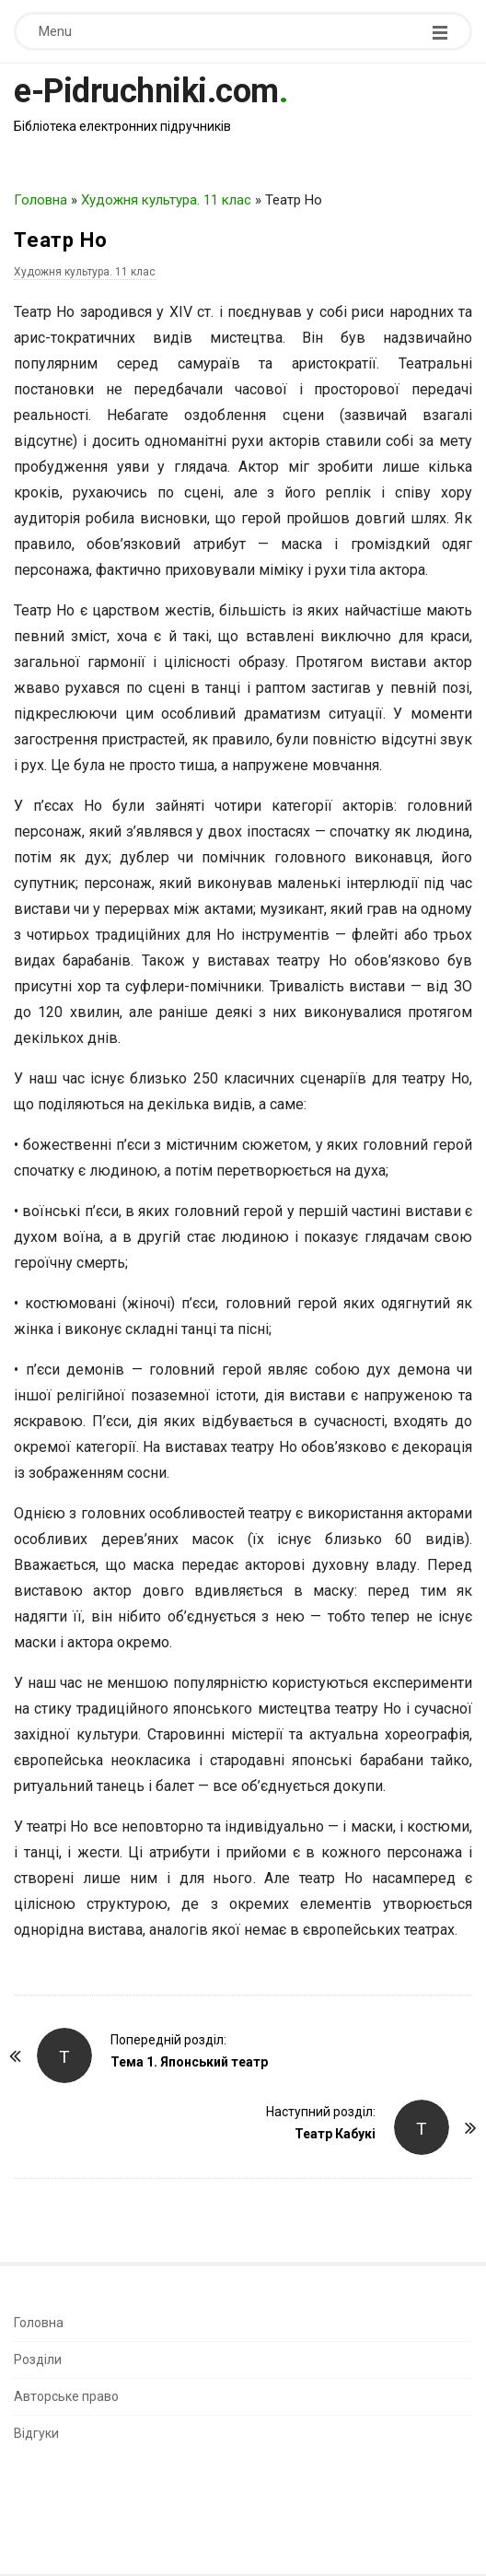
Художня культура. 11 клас (166, 200)
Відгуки (36, 2433)
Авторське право (66, 2396)
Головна (40, 200)
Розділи (38, 2359)
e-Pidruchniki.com (146, 91)
